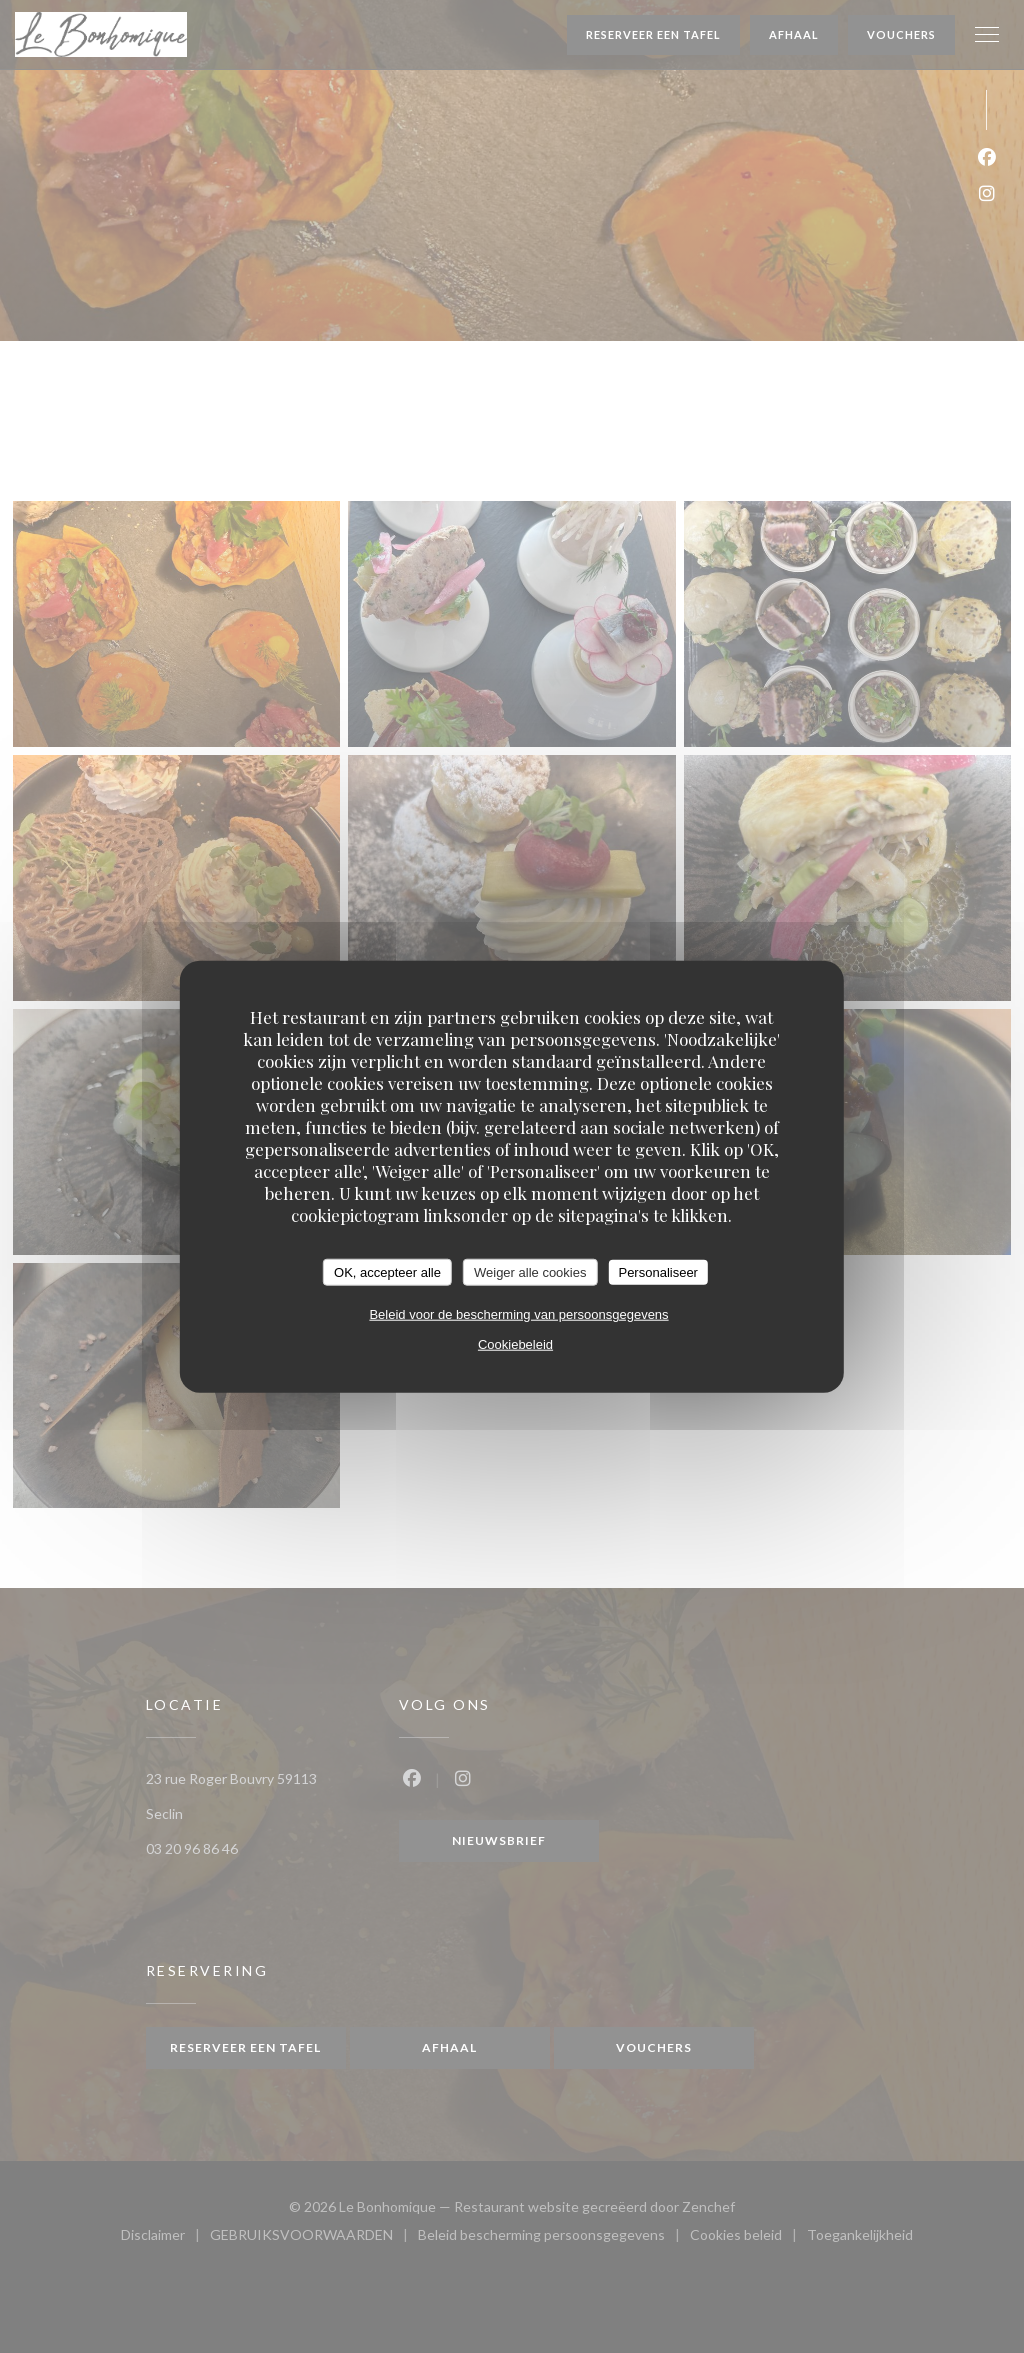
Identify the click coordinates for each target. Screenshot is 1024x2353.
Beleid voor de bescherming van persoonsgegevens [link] (518, 1314)
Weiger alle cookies (530, 1271)
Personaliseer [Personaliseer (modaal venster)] (658, 1271)
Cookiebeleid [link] (515, 1344)
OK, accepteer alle (387, 1271)
